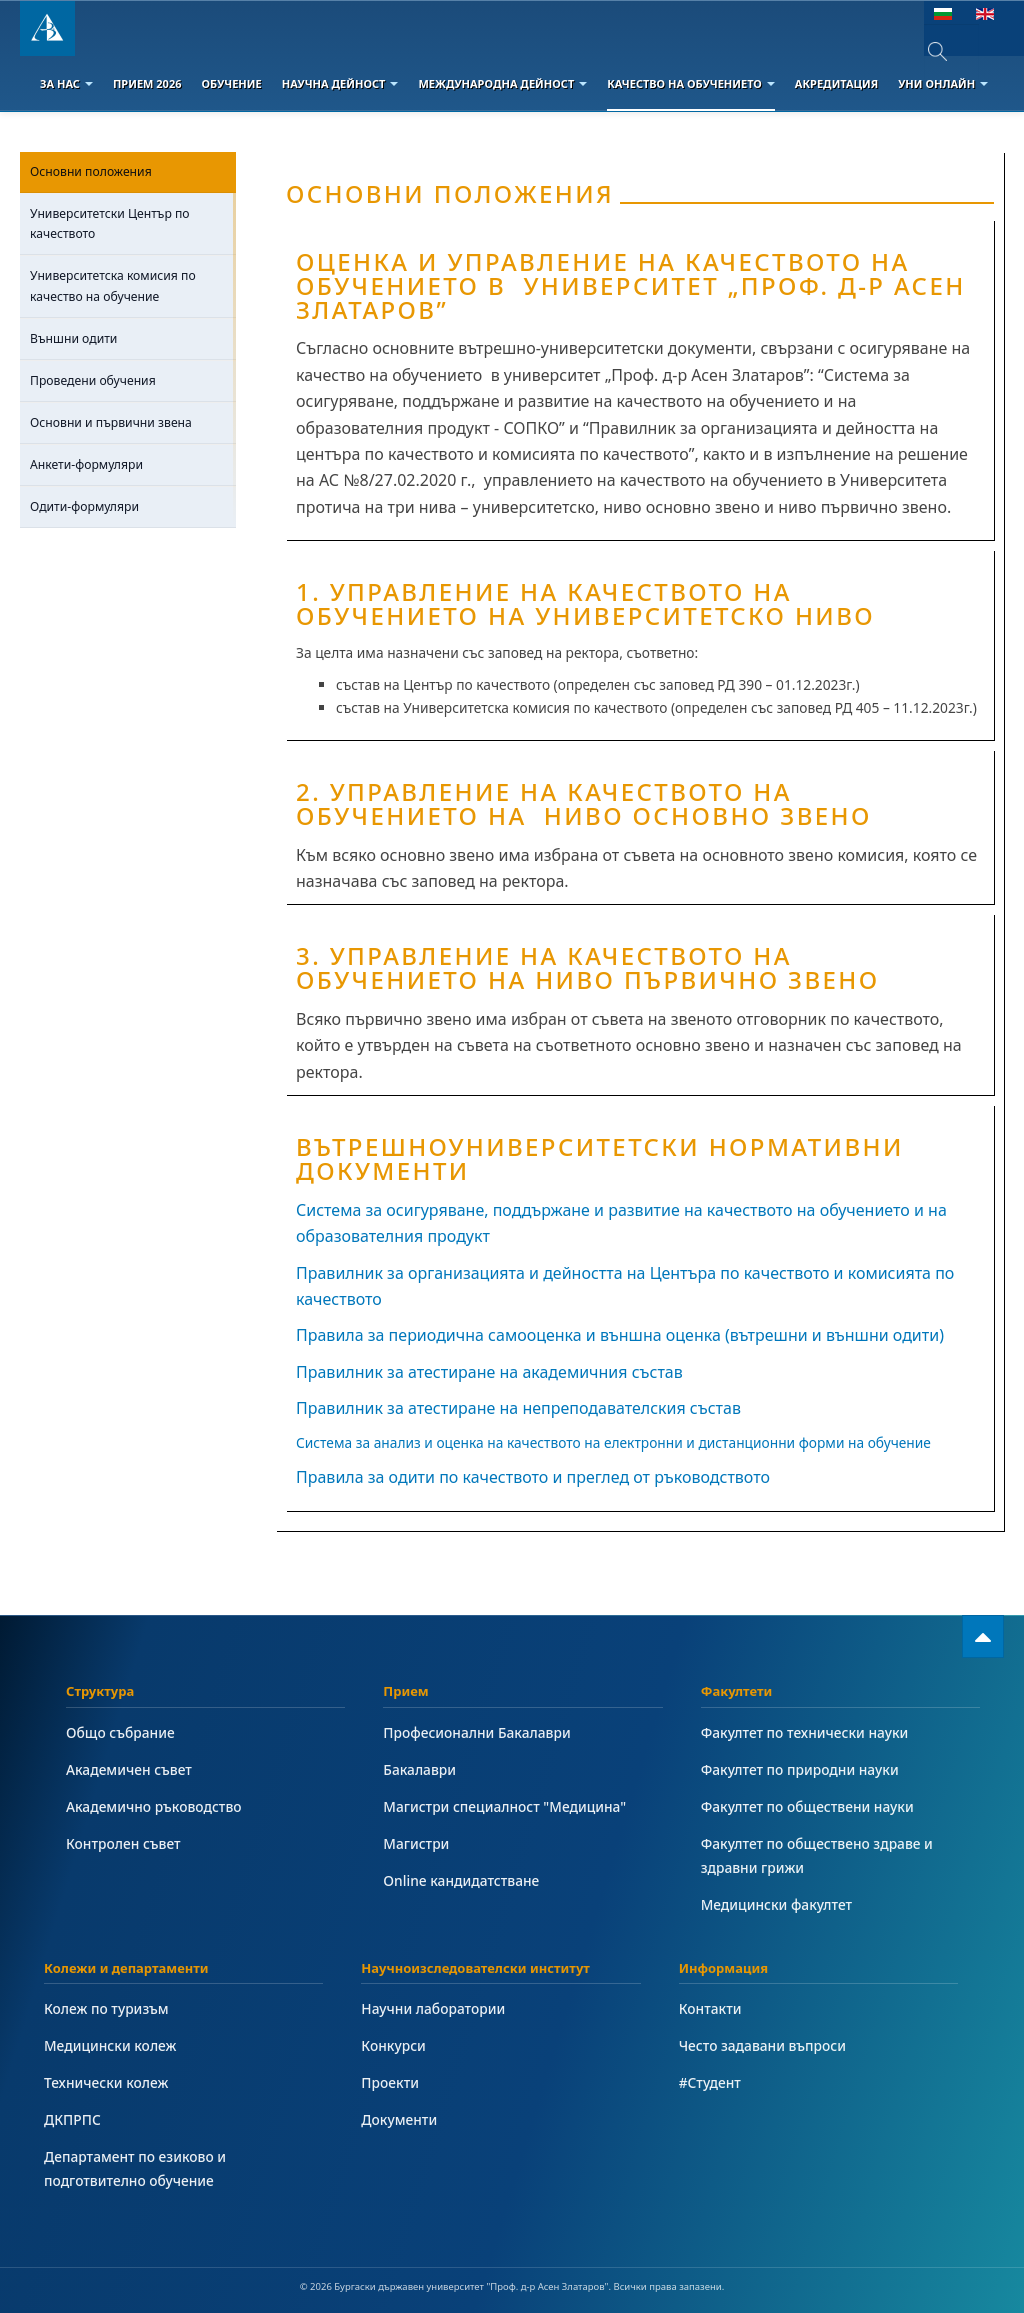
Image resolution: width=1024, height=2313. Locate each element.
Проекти (390, 2082)
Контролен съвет (123, 1843)
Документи (399, 2119)
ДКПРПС (72, 2119)
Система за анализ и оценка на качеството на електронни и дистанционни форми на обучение (613, 1442)
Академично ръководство (154, 1806)
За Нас (66, 83)
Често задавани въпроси (762, 2045)
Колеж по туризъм (106, 2008)
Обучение (231, 83)
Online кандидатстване (461, 1880)
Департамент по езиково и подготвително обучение (135, 2168)
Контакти (710, 2008)
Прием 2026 (147, 83)
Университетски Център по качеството (110, 223)
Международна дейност (502, 83)
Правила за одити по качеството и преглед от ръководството (533, 1477)
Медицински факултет (776, 1904)
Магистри (416, 1843)
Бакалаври (419, 1769)
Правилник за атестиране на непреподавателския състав (518, 1408)
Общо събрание (120, 1732)
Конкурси (393, 2045)
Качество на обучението (691, 83)
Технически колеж (106, 2082)
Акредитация (836, 83)
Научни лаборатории (433, 2008)
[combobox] (951, 51)
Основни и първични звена (111, 422)
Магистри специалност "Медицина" (504, 1806)
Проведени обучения (93, 380)
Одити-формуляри (84, 506)
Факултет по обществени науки (807, 1806)
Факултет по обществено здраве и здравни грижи (817, 1855)
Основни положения (91, 171)
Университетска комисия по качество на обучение (113, 285)
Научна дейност (340, 83)
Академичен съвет (129, 1769)
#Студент (710, 2082)
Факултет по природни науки (800, 1769)
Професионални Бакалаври (476, 1732)
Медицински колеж (110, 2045)
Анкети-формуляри (86, 464)
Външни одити (73, 338)
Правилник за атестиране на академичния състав (489, 1372)
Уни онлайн (943, 83)
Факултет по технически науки (805, 1732)
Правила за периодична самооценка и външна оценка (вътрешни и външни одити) (620, 1335)
